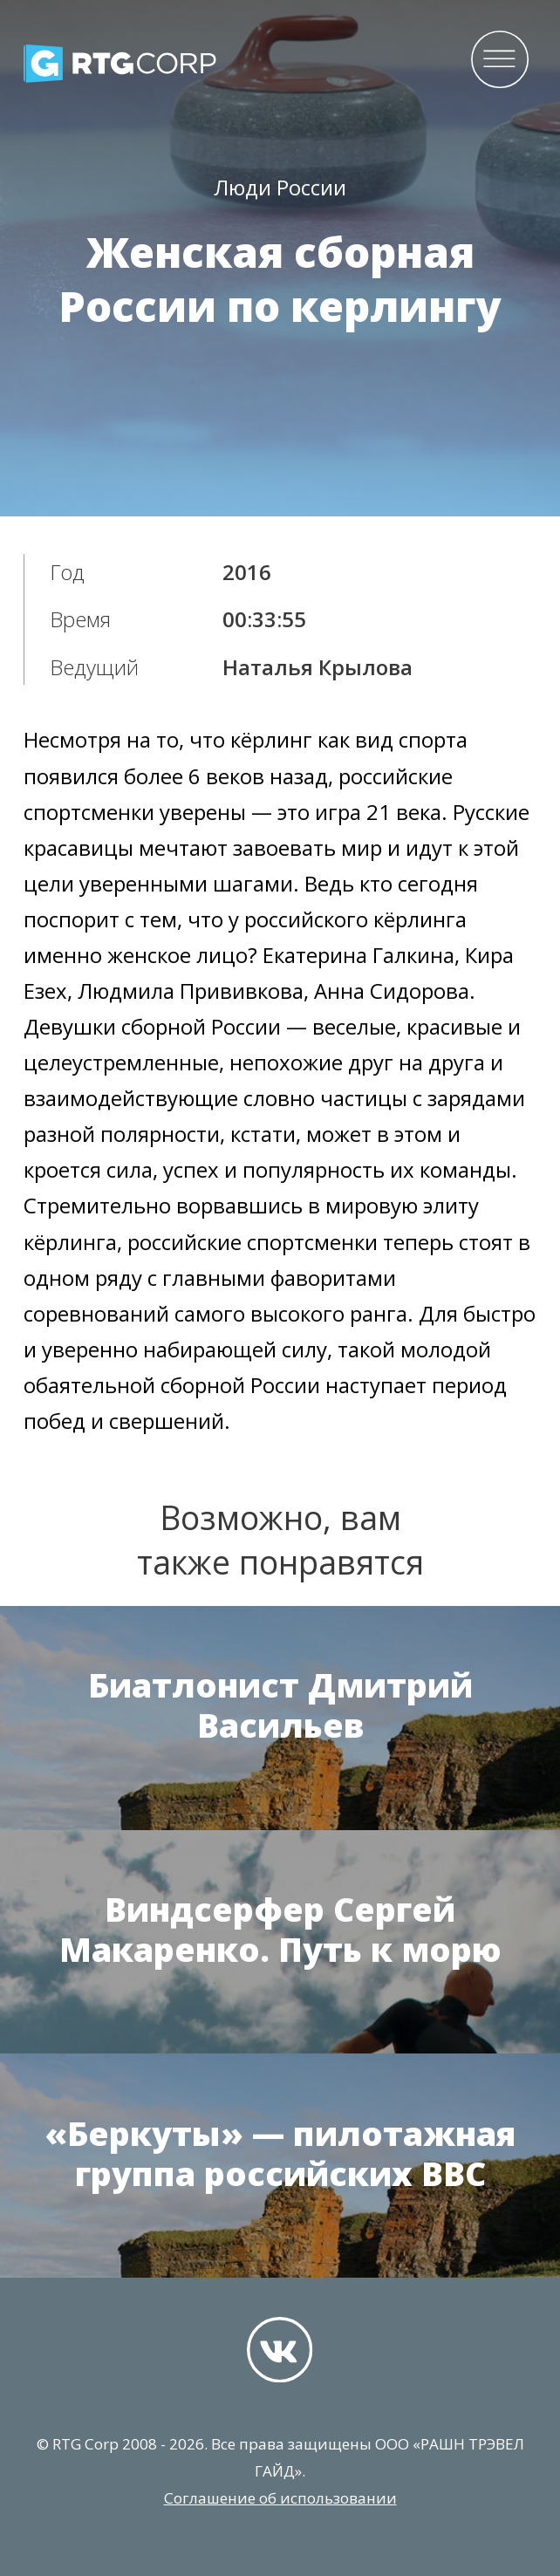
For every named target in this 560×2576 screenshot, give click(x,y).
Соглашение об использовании (280, 2498)
